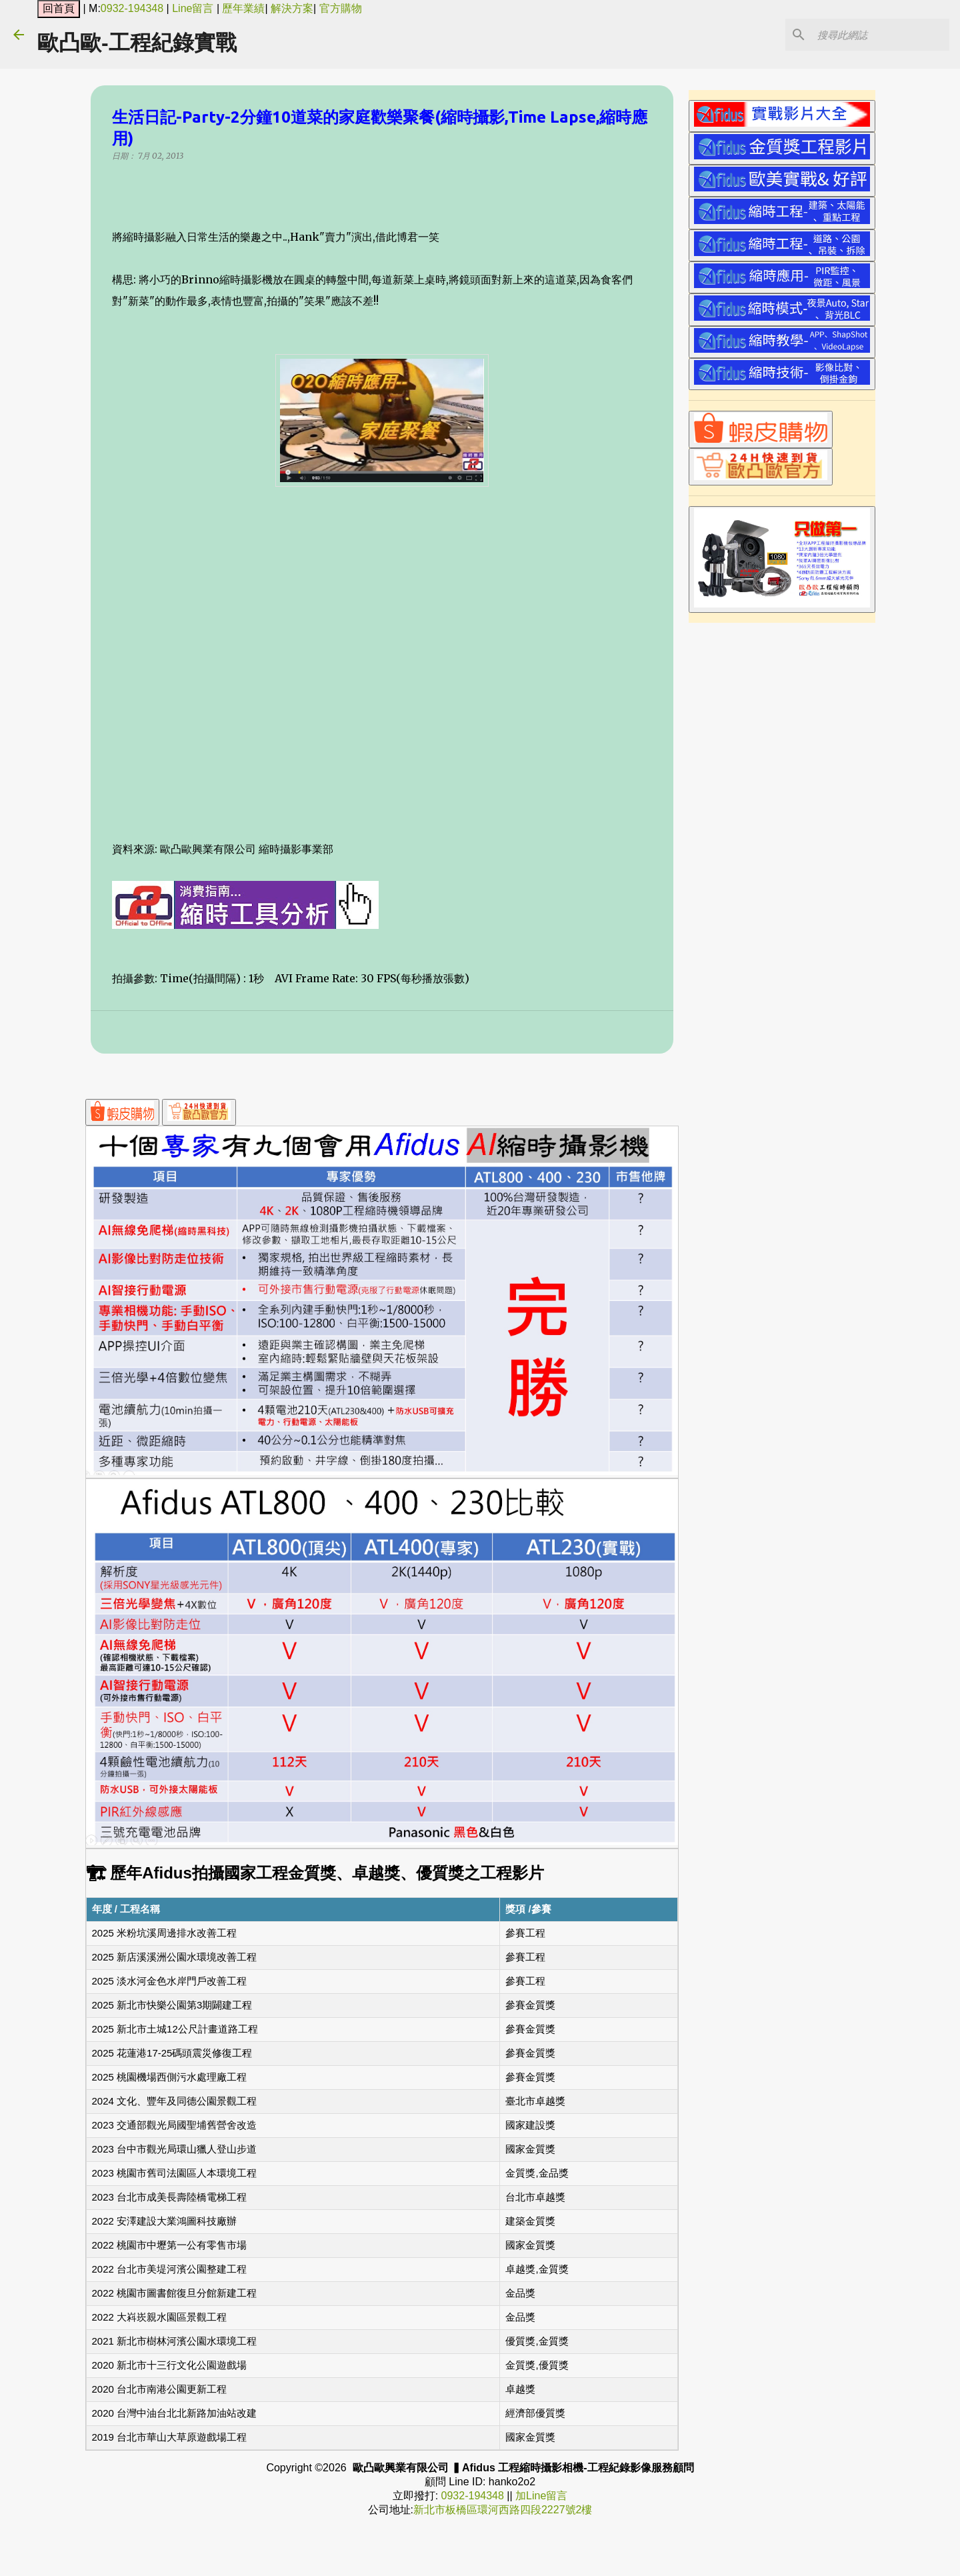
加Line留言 (541, 2495)
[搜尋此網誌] (879, 35)
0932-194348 (132, 8)
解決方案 (292, 8)
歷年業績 (243, 8)
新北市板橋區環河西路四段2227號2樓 (503, 2509)
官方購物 (340, 8)
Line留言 (192, 8)
